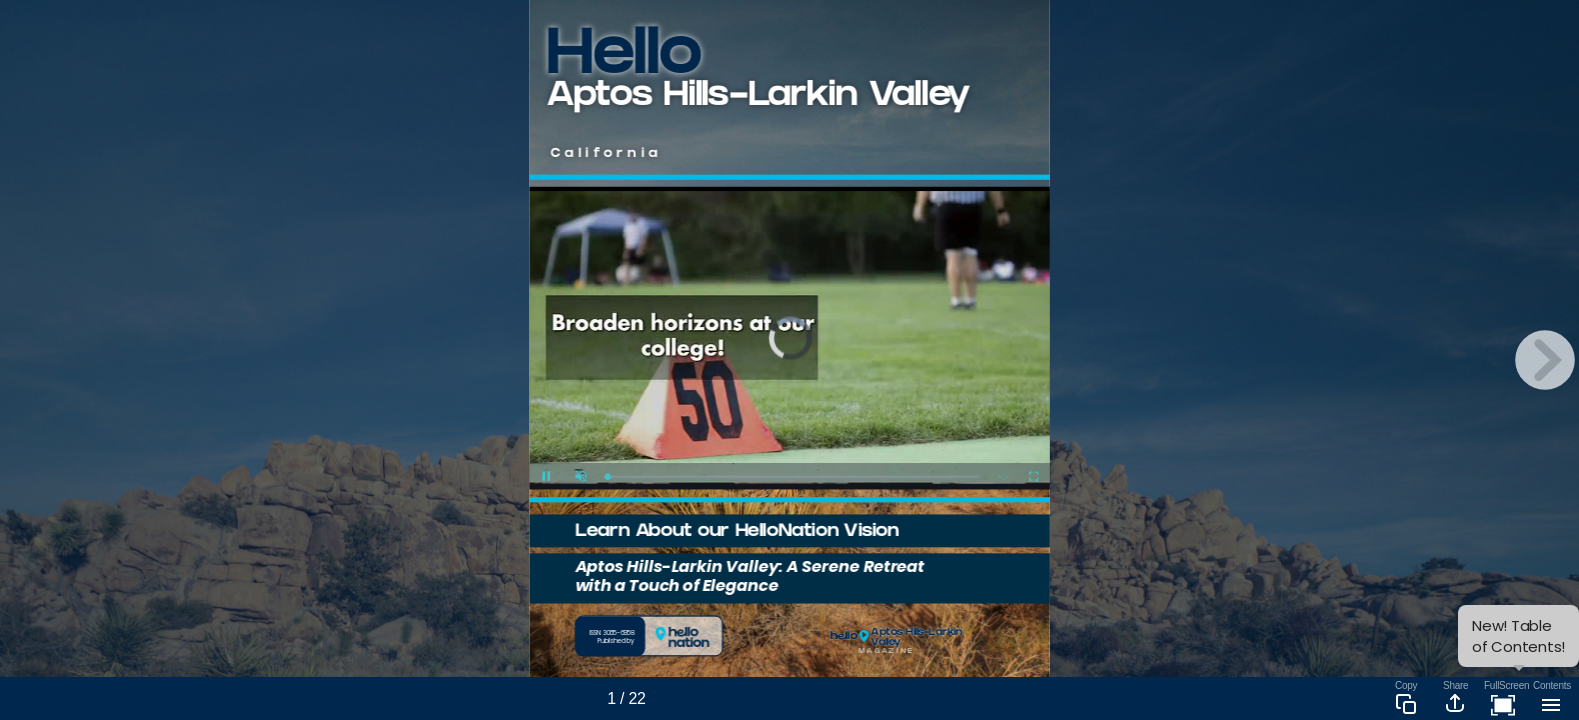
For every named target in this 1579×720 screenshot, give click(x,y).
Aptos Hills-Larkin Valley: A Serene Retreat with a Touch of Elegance (750, 575)
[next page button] (1545, 360)
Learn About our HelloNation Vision (737, 532)
